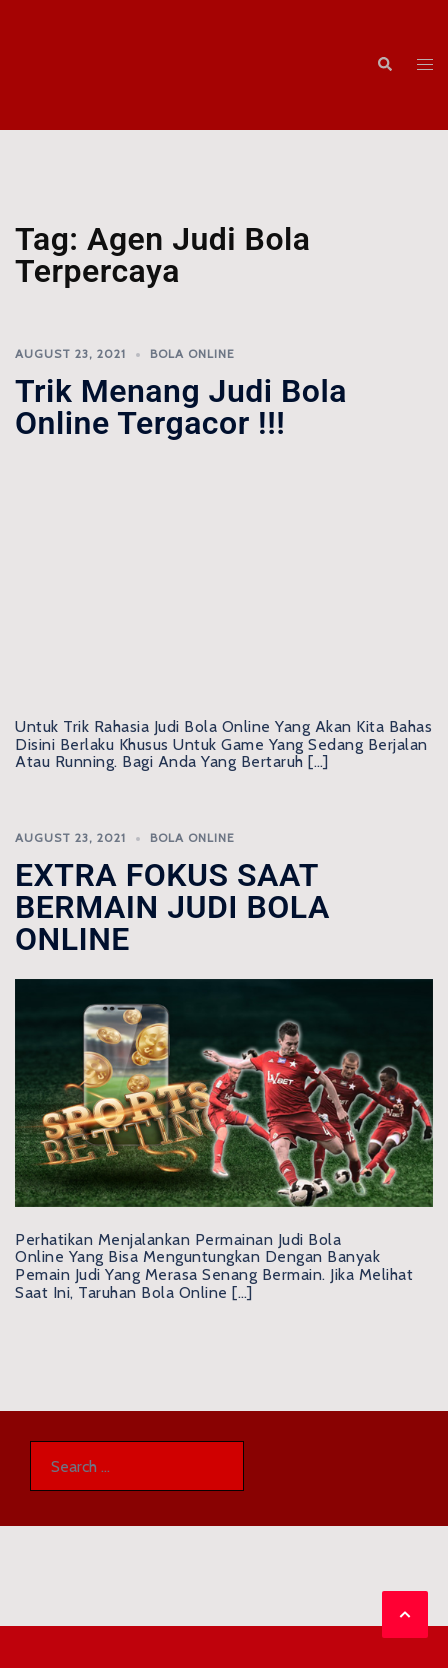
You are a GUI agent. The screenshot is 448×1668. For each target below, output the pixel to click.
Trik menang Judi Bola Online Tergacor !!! (181, 407)
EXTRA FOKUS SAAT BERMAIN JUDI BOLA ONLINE (172, 907)
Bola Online (192, 353)
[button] (384, 65)
